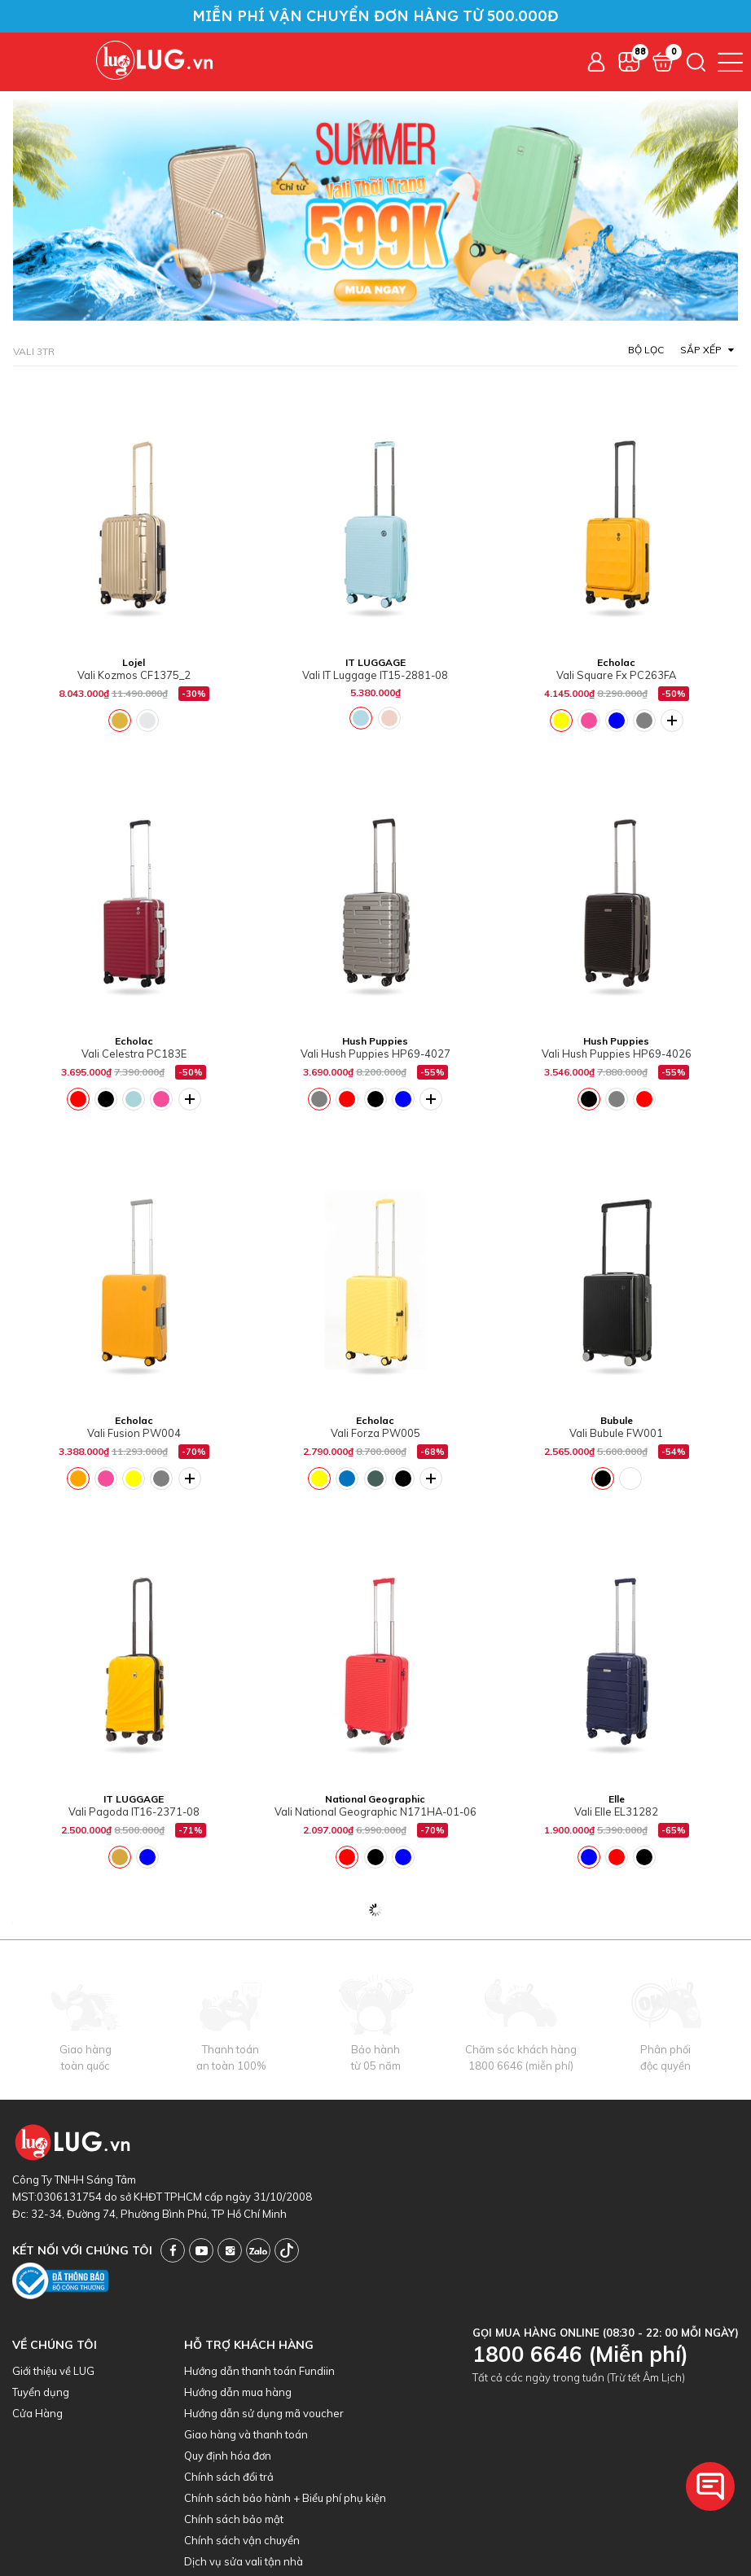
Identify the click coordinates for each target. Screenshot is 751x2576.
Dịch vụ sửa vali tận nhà (243, 2561)
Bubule (616, 1420)
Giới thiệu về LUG (53, 2370)
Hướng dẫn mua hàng (238, 2392)
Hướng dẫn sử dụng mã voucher (264, 2413)
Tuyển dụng (40, 2392)
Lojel (133, 662)
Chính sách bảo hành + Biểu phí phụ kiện (285, 2497)
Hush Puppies (375, 1041)
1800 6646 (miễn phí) (520, 2065)
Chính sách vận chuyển (242, 2540)
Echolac (616, 662)
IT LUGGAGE (375, 662)
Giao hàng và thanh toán (246, 2434)
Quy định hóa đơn (227, 2455)
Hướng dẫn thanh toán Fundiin (259, 2370)
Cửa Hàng (37, 2413)
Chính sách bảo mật (233, 2519)
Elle (616, 1799)
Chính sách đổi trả (229, 2476)
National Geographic (375, 1799)
